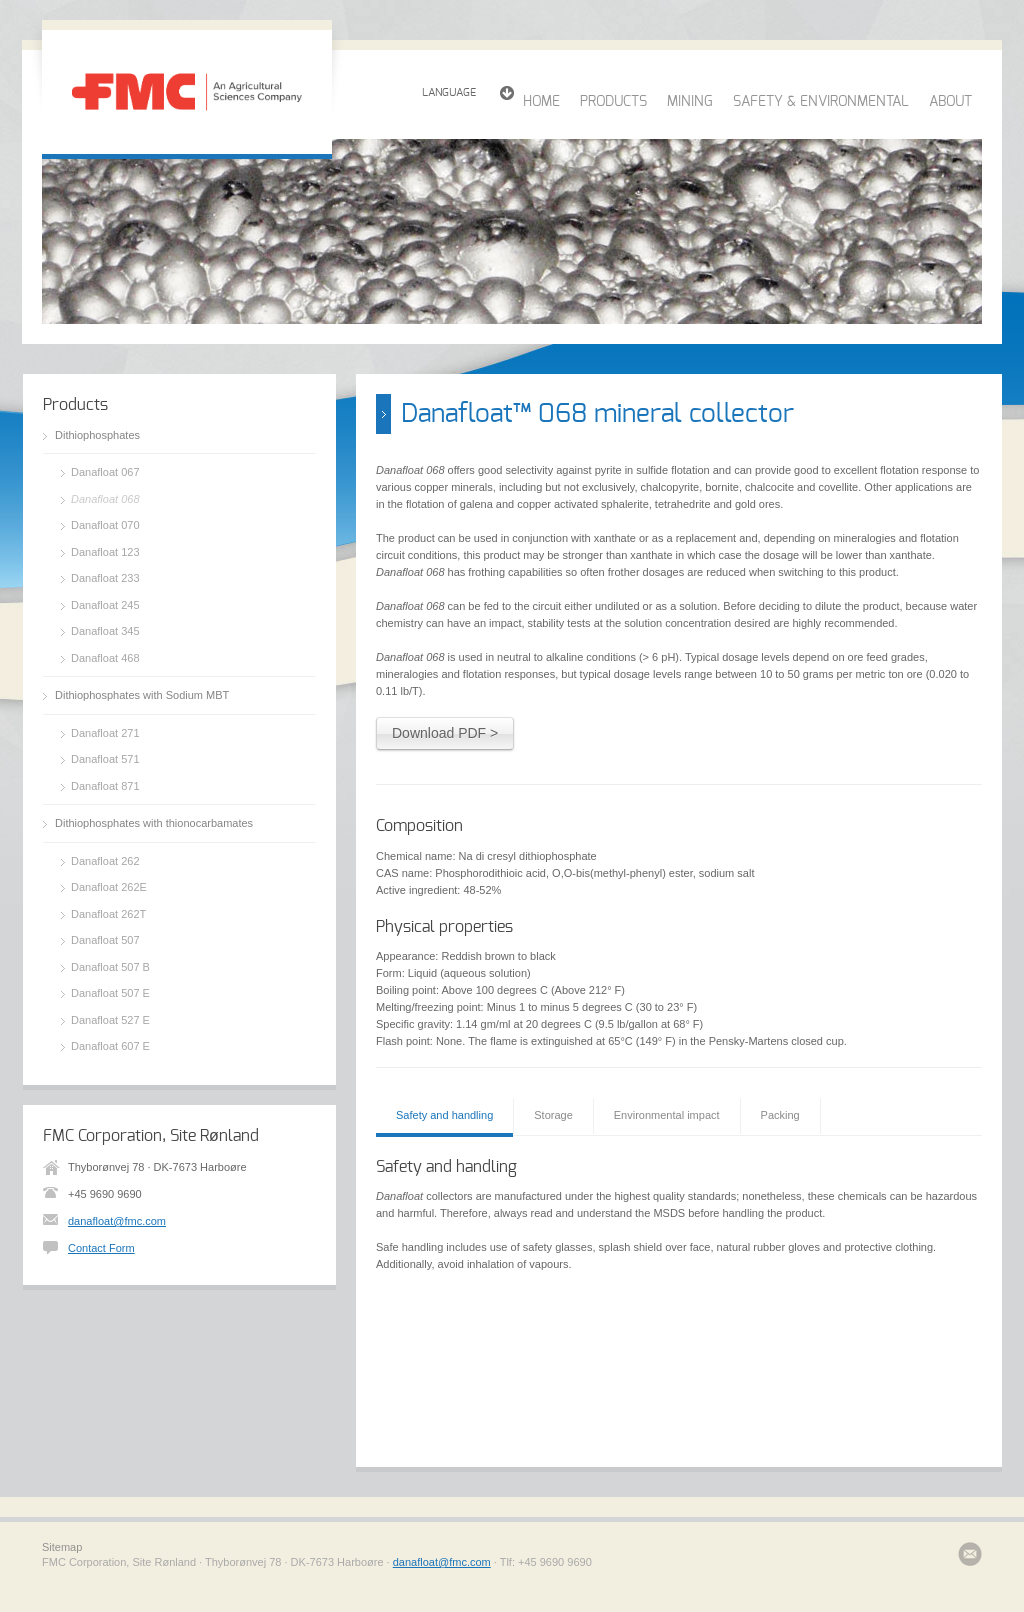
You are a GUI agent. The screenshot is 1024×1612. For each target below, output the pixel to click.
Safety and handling (444, 1115)
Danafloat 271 (105, 733)
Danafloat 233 (105, 578)
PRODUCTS (613, 102)
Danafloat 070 (105, 525)
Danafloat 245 (105, 605)
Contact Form (101, 1248)
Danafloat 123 (105, 552)
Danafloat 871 (105, 786)
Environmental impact (667, 1115)
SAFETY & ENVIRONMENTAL (821, 102)
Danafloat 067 (105, 472)
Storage (553, 1115)
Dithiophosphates (97, 435)
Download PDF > (445, 733)
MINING (690, 102)
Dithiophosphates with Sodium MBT (142, 695)
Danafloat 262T (108, 914)
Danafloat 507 (105, 940)
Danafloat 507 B (110, 967)
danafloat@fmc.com (117, 1221)
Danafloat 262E (109, 887)
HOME (541, 102)
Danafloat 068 (105, 499)
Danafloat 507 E (110, 993)
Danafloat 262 (105, 861)
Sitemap (62, 1547)
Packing (780, 1115)
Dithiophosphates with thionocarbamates (154, 823)
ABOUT (950, 102)
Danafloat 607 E (110, 1046)
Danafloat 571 (105, 759)
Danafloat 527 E (110, 1020)
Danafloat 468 (105, 658)
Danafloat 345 (105, 631)
